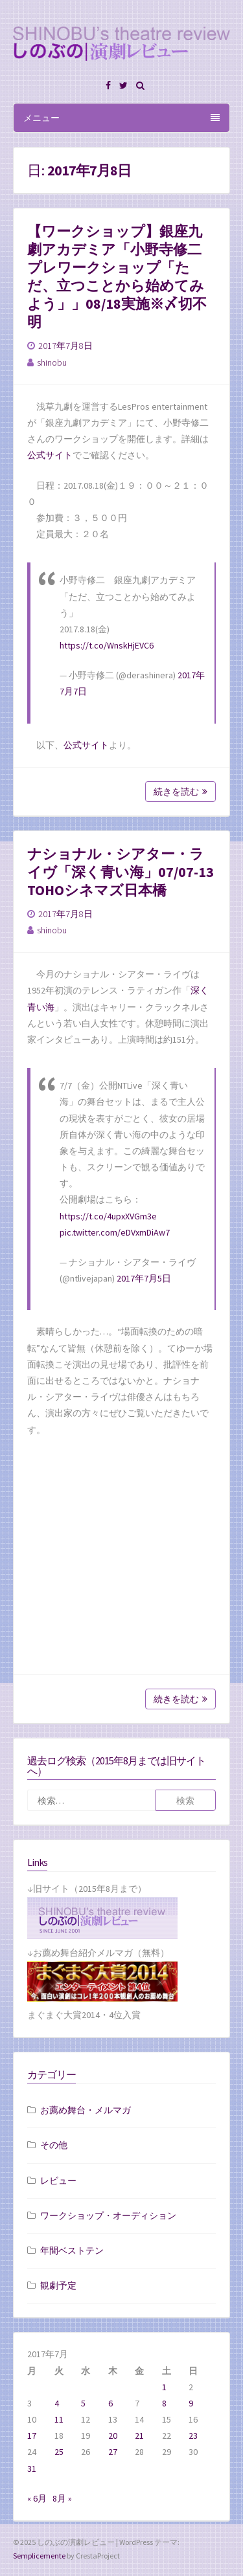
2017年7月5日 (144, 1278)
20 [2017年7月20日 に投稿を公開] (112, 2435)
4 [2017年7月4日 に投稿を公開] (56, 2403)
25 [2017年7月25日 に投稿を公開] (59, 2452)
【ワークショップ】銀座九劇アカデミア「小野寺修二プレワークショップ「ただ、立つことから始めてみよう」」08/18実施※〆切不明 (117, 276)
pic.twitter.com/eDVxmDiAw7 (115, 1232)
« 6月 (37, 2498)
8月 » (62, 2498)
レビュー (58, 2180)
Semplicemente (39, 2555)
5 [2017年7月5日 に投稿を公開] (83, 2403)
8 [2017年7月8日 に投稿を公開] (164, 2403)
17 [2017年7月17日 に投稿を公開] (31, 2435)
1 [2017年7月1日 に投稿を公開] (164, 2387)
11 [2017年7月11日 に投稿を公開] (59, 2419)
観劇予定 (58, 2285)
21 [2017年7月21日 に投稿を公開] (139, 2435)
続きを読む (180, 791)
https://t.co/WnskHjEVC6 (107, 645)
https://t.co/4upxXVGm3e (108, 1216)
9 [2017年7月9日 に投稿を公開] (191, 2403)
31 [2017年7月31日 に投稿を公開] (31, 2468)
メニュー (121, 118)
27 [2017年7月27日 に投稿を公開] (112, 2452)
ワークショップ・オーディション (108, 2215)
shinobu (52, 362)
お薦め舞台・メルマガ (85, 2110)
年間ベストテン (72, 2250)
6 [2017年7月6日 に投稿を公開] (110, 2403)
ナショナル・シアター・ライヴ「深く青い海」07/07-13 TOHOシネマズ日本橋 (120, 872)
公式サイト (50, 455)
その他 (53, 2145)
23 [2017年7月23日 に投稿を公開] (193, 2435)
